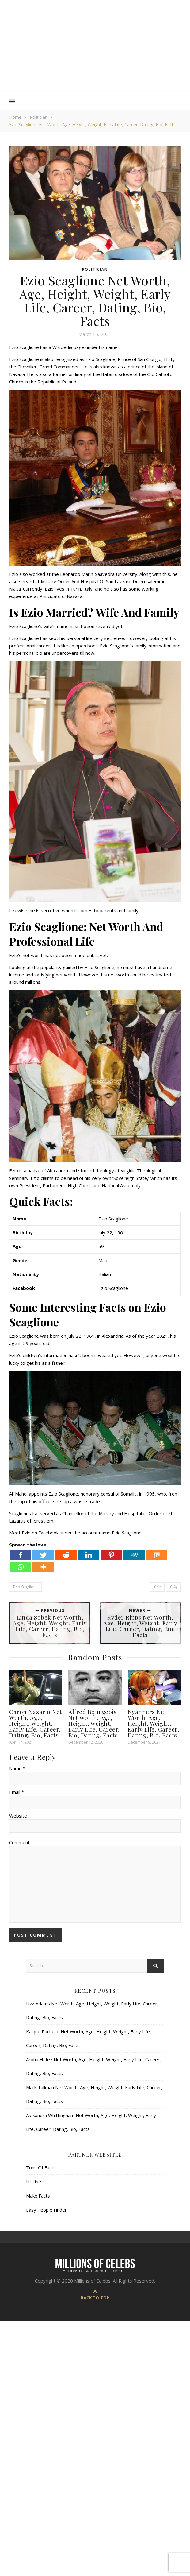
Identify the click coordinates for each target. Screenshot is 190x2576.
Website (18, 1816)
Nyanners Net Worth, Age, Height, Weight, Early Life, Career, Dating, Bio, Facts (153, 1723)
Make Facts (38, 2196)
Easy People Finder (46, 2210)
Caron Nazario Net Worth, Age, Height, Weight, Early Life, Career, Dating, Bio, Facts (35, 1723)
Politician (39, 117)
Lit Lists (34, 2181)
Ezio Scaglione (25, 1586)
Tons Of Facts (41, 2167)
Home (15, 117)
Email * (16, 1792)
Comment (19, 1842)
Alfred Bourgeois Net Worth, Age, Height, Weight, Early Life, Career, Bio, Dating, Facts (94, 1723)
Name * (17, 1768)
